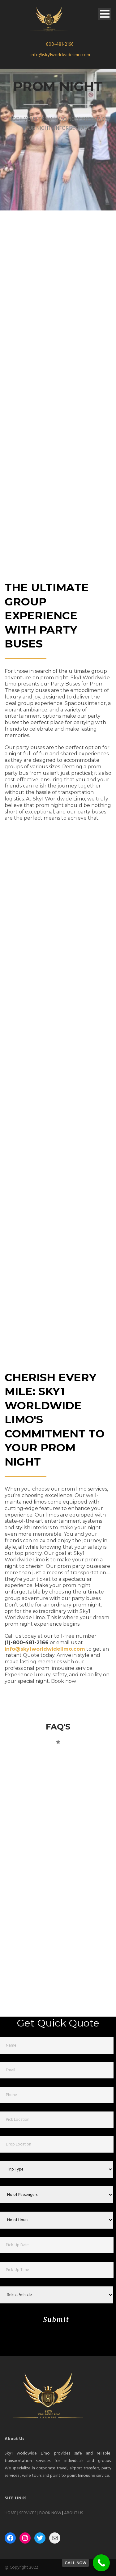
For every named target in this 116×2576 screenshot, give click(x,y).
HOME (10, 2513)
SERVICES (28, 2513)
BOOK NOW (50, 2513)
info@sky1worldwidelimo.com (60, 55)
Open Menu (104, 14)
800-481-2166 (60, 44)
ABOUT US (73, 2513)
